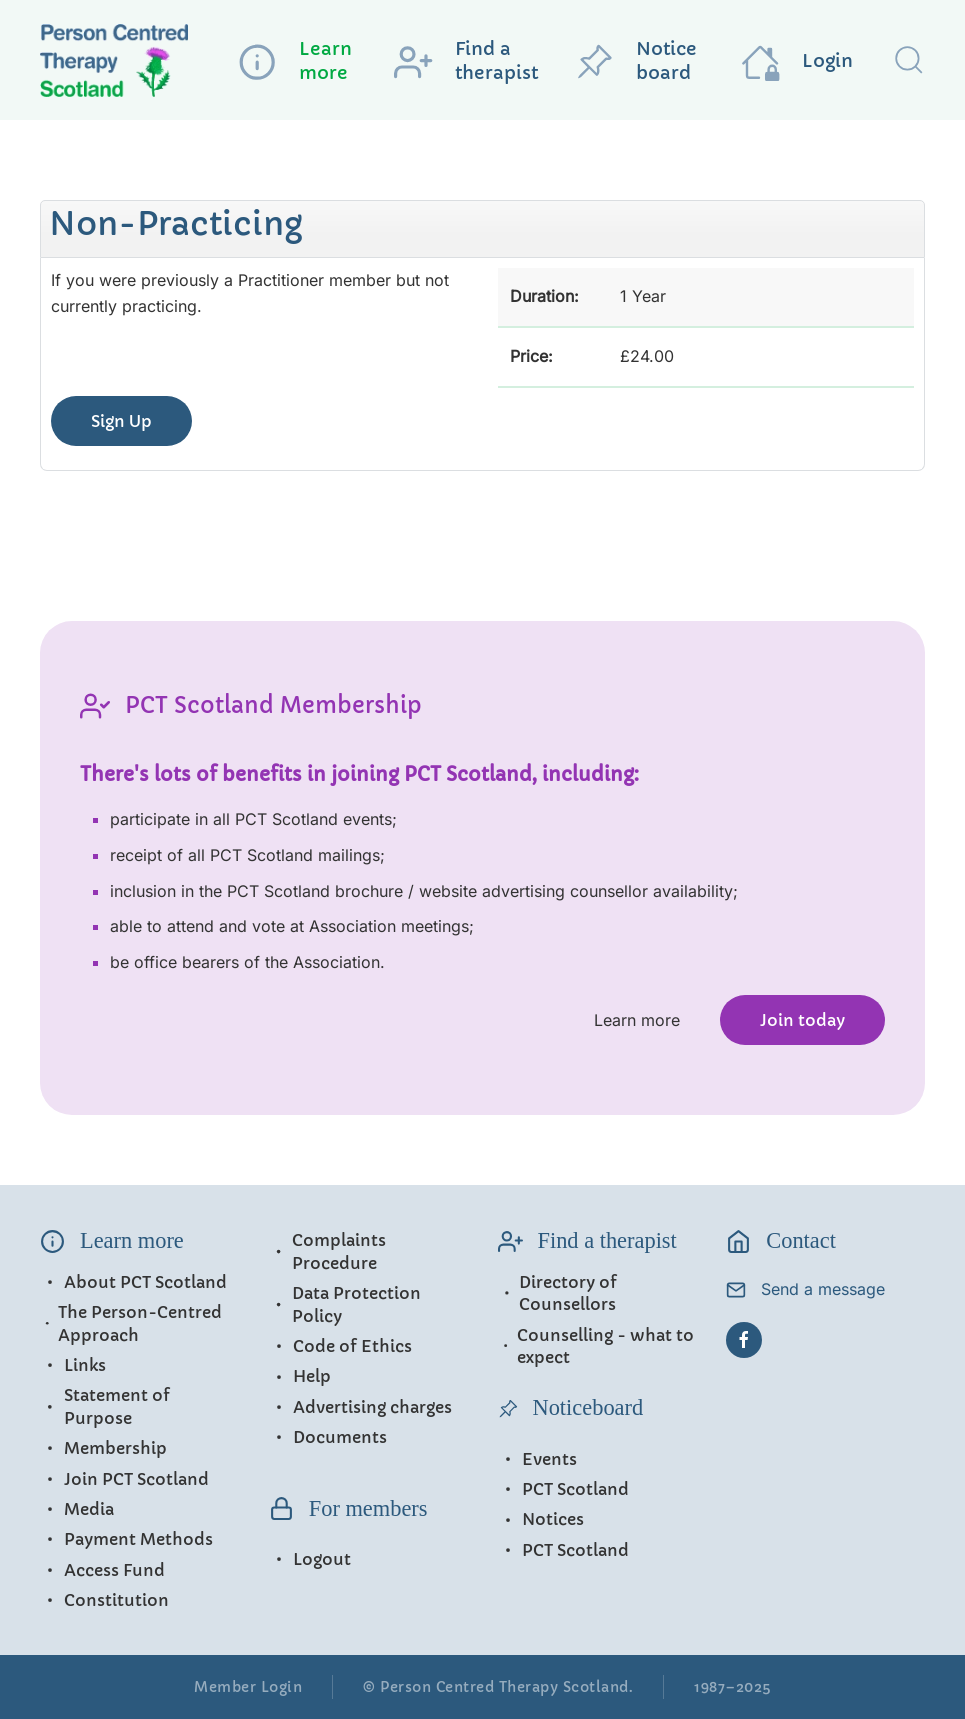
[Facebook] (744, 1340)
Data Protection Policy (345, 1304)
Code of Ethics (340, 1346)
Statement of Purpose (105, 1406)
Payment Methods (126, 1539)
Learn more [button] (295, 61)
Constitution (104, 1600)
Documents (328, 1437)
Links (73, 1365)
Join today (802, 1020)
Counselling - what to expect (596, 1346)
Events (537, 1459)
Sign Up (121, 421)
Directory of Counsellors (558, 1293)
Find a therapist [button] (466, 61)
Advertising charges (360, 1407)
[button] (909, 60)
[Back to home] (130, 64)
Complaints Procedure (327, 1251)
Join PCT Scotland (124, 1479)
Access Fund (102, 1570)
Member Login (248, 1687)
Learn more (637, 1020)
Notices (541, 1519)
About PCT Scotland (133, 1282)
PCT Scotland (563, 1489)
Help (300, 1376)
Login (797, 62)
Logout (310, 1559)
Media (77, 1509)
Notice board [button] (636, 61)
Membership (103, 1448)
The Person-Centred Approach (131, 1323)
